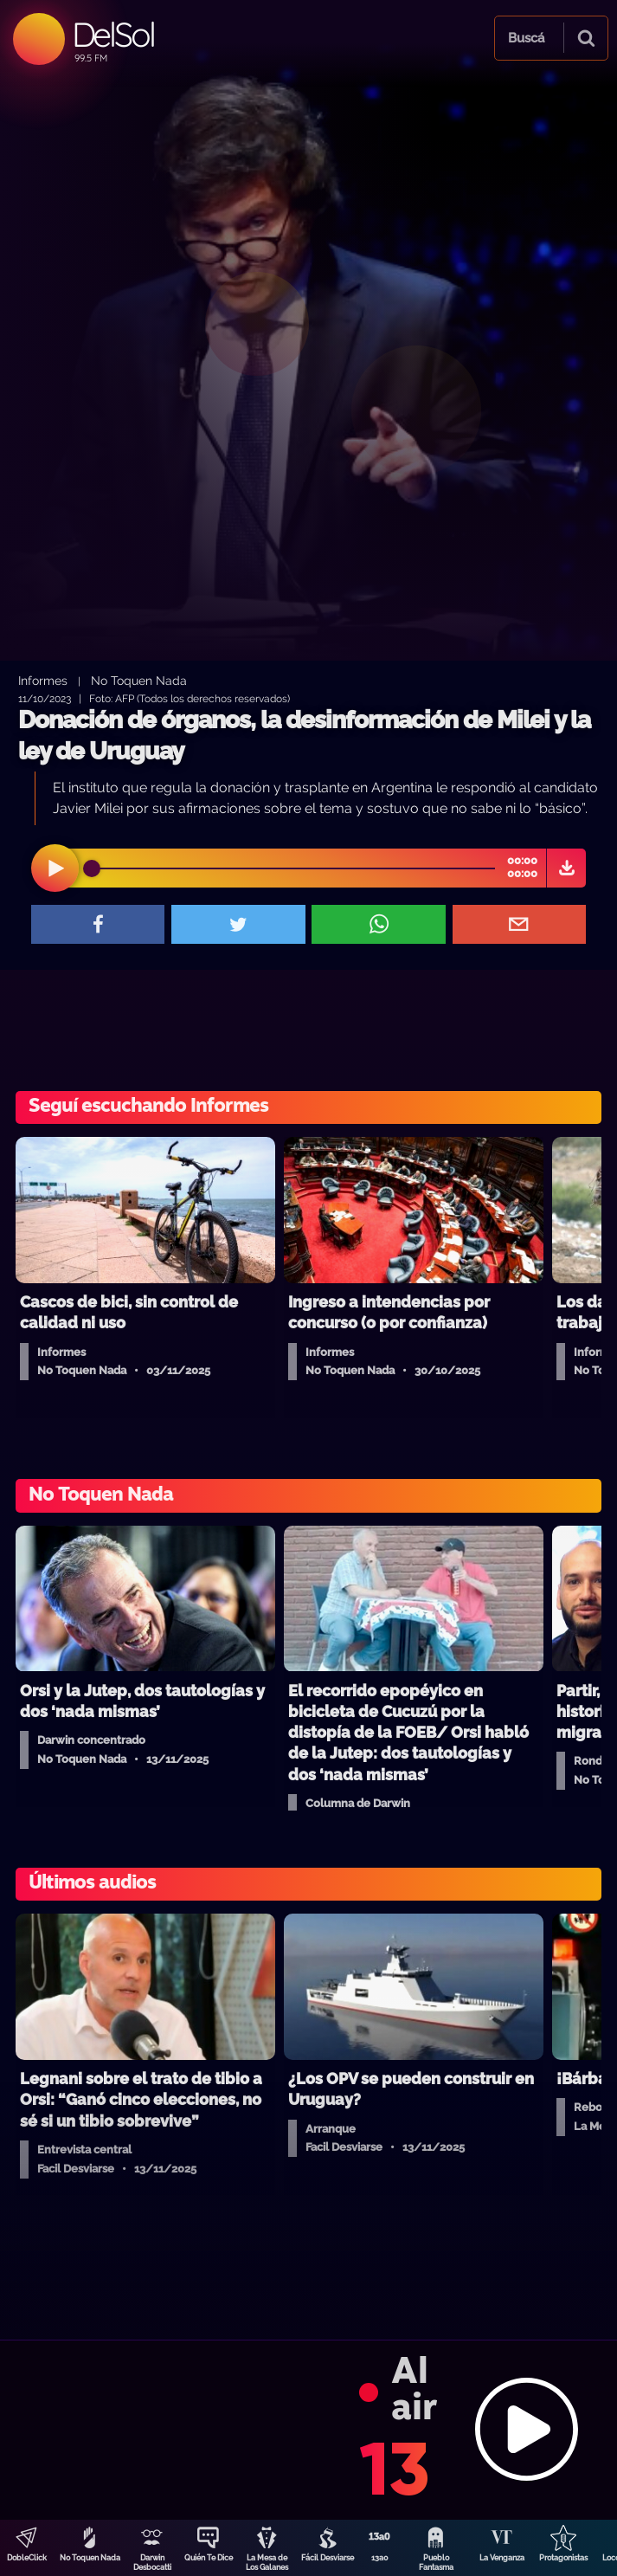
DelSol (113, 34)
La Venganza (501, 2557)
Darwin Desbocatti (152, 2562)
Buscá (526, 38)
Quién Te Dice (208, 2557)
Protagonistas (563, 2557)
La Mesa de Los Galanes (267, 2562)
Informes (42, 680)
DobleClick (27, 2557)
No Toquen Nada (90, 2557)
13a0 (380, 2557)
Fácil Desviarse (327, 2557)
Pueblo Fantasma (436, 2562)
